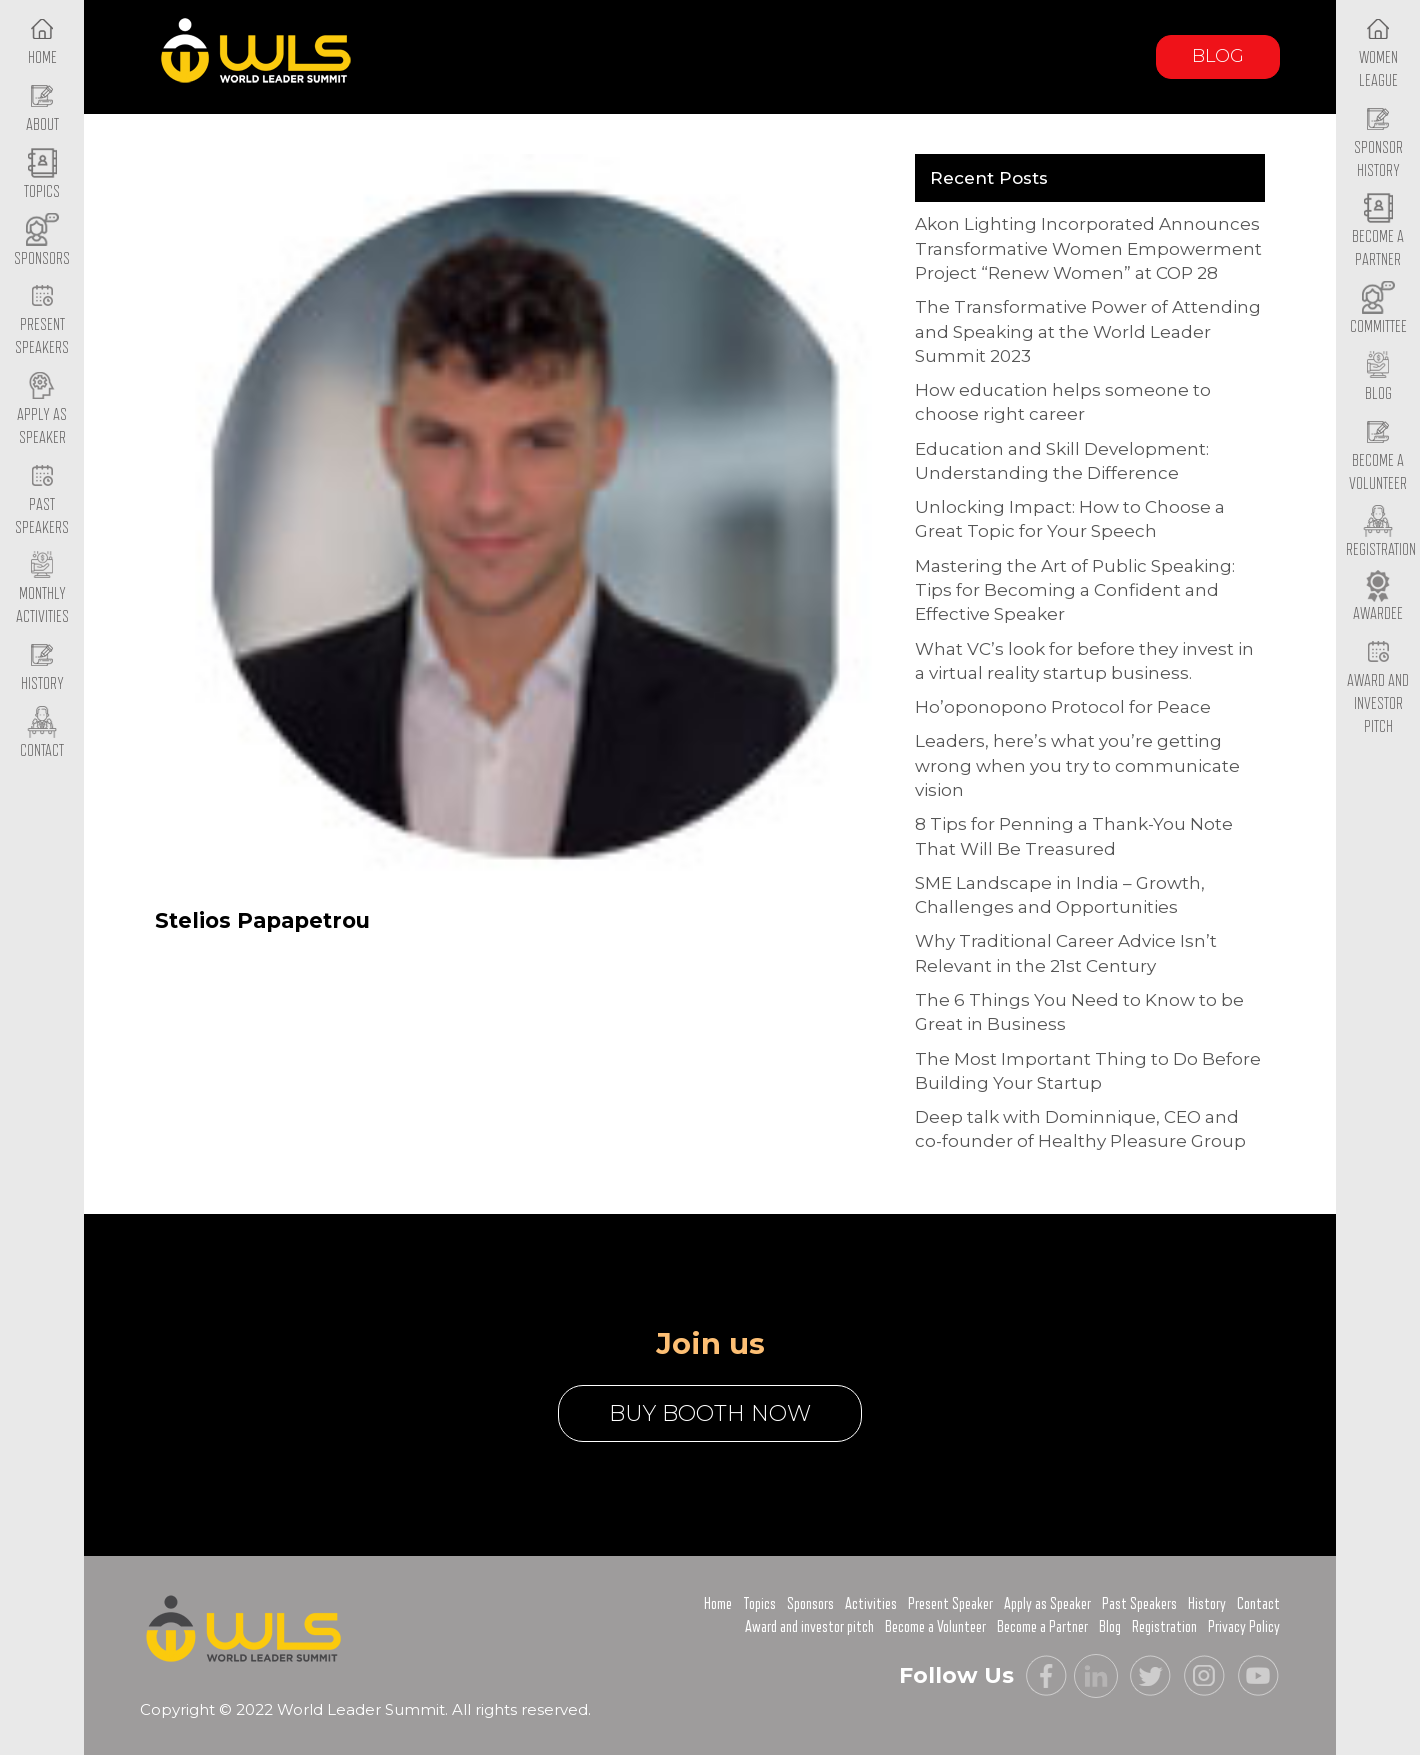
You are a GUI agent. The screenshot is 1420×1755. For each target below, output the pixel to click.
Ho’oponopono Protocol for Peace (1063, 707)
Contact (1258, 1604)
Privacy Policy (1244, 1627)
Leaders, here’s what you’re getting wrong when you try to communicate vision (1077, 765)
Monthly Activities (42, 590)
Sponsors (810, 1604)
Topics (759, 1604)
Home (718, 1604)
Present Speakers (42, 321)
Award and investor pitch (809, 1627)
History (1207, 1604)
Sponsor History (1378, 143)
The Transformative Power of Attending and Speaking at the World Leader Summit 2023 (1088, 331)
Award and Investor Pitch (1378, 687)
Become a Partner (1378, 233)
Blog (1218, 56)
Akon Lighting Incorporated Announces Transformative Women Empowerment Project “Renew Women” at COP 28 (1088, 248)
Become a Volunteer (1378, 456)
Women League (1378, 53)
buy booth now (710, 1413)
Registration (1164, 1627)
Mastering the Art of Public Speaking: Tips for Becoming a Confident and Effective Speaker (1075, 590)
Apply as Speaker (42, 410)
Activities (871, 1604)
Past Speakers (42, 500)
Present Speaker (950, 1604)
